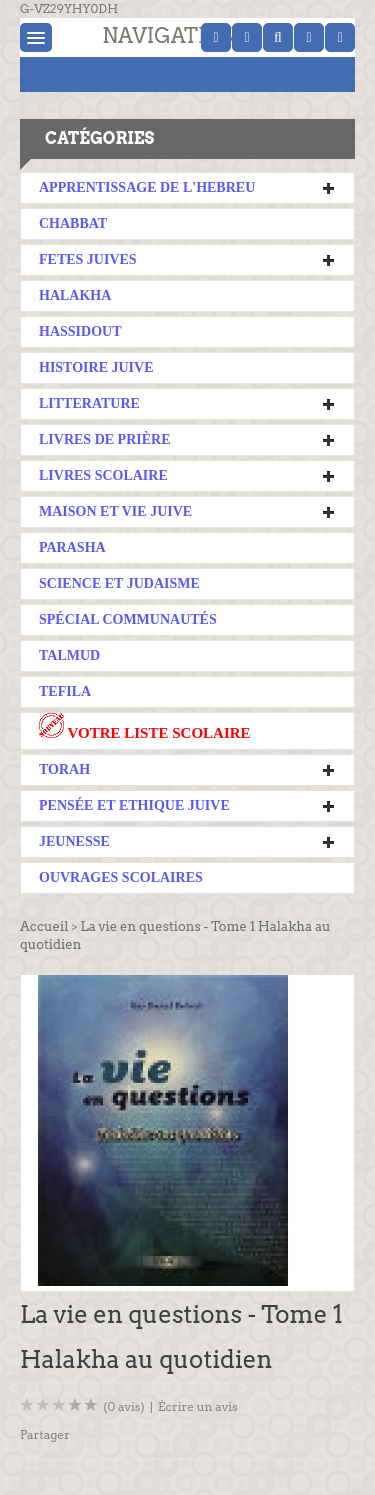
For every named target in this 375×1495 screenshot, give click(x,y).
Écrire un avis (198, 1406)
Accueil (44, 926)
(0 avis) (124, 1406)
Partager (45, 1434)
